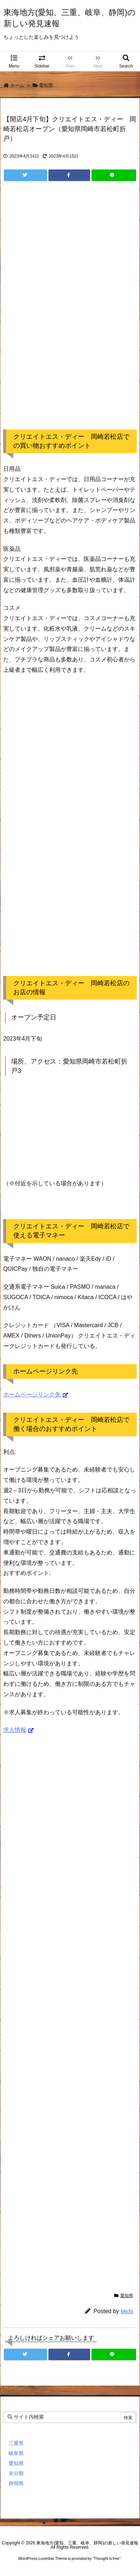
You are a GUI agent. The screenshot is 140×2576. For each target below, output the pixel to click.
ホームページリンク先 (32, 1394)
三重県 (16, 2443)
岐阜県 (16, 2453)
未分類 (16, 2473)
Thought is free (106, 2558)
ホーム (17, 85)
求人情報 (14, 1730)
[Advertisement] (70, 313)
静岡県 (16, 2483)
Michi (127, 2311)
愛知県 (46, 85)
